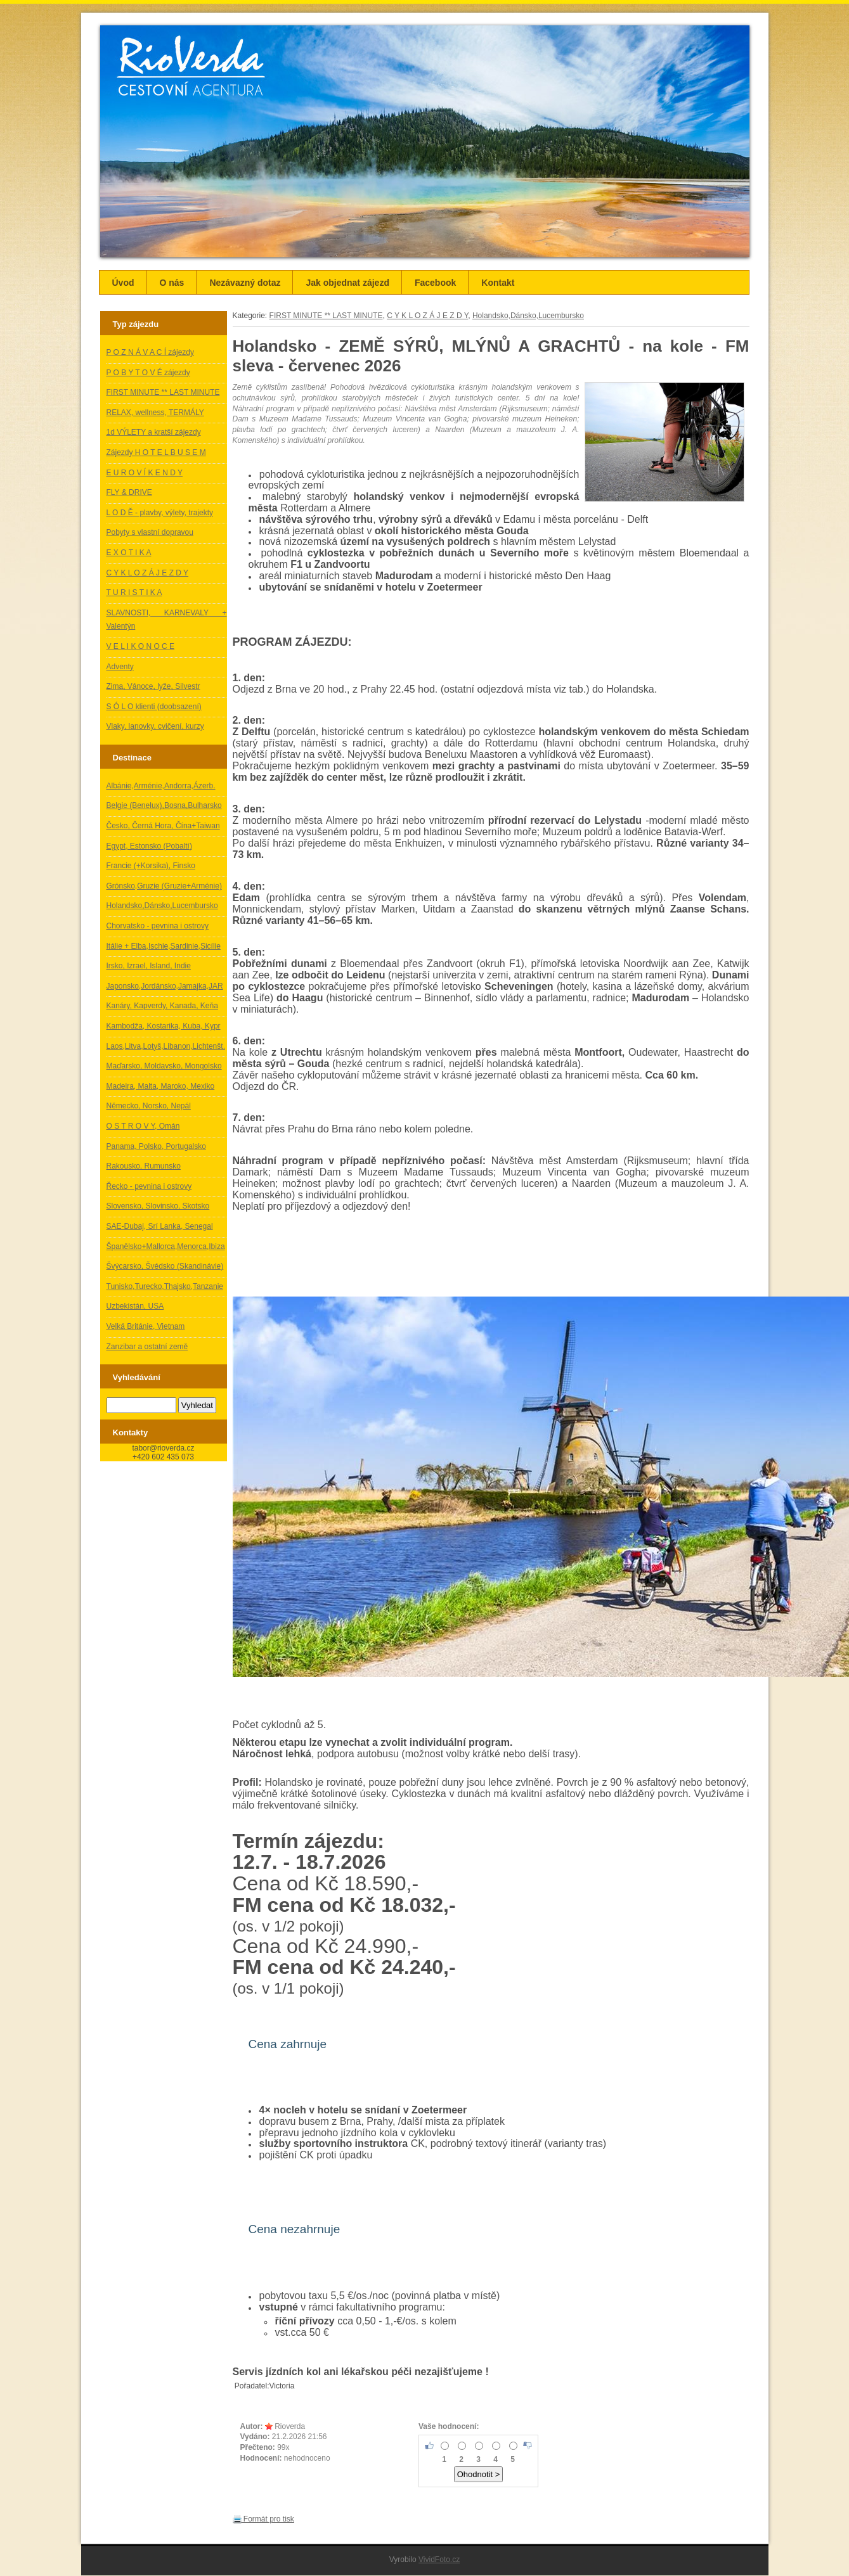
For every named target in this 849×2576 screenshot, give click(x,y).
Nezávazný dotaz (244, 283)
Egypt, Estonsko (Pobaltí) (149, 846)
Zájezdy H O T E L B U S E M (156, 452)
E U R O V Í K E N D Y (145, 472)
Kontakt (497, 283)
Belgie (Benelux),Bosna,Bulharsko (164, 805)
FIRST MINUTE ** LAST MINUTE (163, 392)
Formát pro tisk (263, 2519)
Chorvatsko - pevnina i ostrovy (158, 925)
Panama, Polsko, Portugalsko (156, 1146)
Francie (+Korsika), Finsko (151, 865)
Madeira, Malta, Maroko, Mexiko (161, 1086)
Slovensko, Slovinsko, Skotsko (158, 1205)
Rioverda (290, 2426)
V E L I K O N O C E (141, 646)
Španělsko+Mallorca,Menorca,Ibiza (166, 1246)
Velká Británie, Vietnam (146, 1326)
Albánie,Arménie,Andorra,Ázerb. (161, 785)
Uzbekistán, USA (135, 1306)
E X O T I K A (129, 552)
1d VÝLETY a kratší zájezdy (154, 432)
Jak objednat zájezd (347, 283)
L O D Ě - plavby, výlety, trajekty (160, 512)
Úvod (123, 283)
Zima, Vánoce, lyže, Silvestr (153, 686)
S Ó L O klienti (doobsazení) (154, 706)
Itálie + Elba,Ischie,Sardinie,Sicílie (164, 946)
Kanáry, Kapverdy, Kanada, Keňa (162, 1005)
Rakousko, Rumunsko (144, 1166)
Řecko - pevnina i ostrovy (149, 1186)
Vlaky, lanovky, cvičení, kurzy (155, 726)
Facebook (435, 283)
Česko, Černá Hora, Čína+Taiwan (163, 825)
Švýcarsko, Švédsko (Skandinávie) (165, 1266)
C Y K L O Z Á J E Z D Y (148, 572)
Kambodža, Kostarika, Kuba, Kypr (164, 1026)
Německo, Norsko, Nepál (149, 1105)
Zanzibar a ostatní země (147, 1346)
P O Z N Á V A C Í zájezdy (151, 352)
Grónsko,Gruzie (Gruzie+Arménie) (164, 885)
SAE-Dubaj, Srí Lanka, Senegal (160, 1226)
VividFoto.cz (439, 2559)
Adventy (120, 666)
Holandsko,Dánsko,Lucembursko (162, 905)
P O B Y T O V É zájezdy (148, 372)
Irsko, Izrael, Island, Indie (149, 965)
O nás (172, 283)
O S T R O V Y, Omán (143, 1126)
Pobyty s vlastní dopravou (150, 532)
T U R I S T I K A (134, 592)
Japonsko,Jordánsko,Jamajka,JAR (165, 986)
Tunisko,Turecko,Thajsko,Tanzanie (165, 1286)
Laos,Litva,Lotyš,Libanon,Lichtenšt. (166, 1046)
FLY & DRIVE (129, 492)
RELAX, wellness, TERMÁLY (155, 412)
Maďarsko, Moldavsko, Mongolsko (164, 1065)
